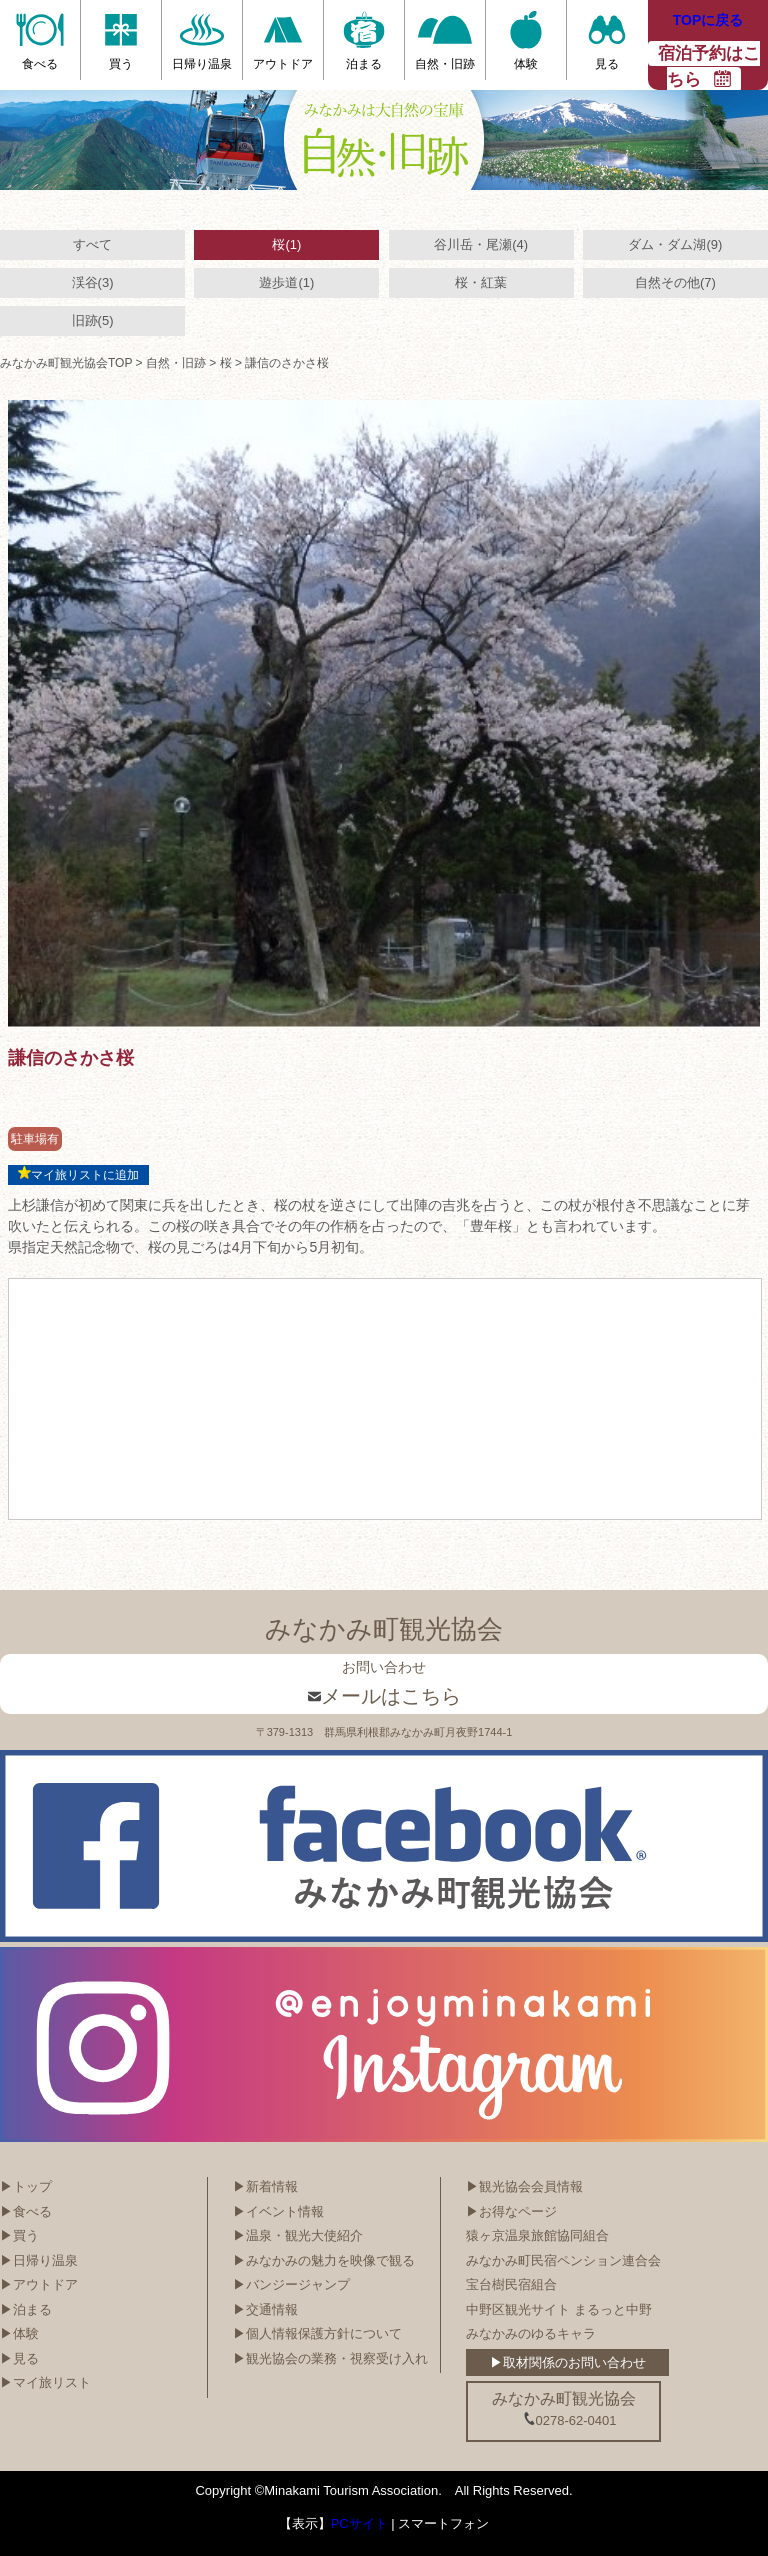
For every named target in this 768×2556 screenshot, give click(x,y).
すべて (92, 244)
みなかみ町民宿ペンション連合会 (563, 2260)
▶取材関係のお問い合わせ (568, 2362)
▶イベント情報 (278, 2211)
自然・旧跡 (176, 363)
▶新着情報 (265, 2186)
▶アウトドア (39, 2284)
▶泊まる (26, 2309)
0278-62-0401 (570, 2420)
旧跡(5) (93, 320)
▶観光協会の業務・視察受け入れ (330, 2358)
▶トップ (26, 2186)
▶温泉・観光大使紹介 (298, 2235)
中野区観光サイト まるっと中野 (559, 2309)
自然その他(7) (675, 282)
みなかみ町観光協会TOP (66, 363)
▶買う (19, 2235)
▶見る (19, 2358)
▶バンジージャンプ (291, 2284)
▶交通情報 (265, 2309)
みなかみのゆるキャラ (531, 2333)
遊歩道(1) (286, 282)
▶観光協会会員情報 (524, 2186)
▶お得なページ (511, 2211)
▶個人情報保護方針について (317, 2333)
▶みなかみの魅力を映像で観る (324, 2260)
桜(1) (286, 244)
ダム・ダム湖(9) (675, 244)
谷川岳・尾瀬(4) (481, 244)
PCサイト (359, 2523)
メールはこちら (384, 1696)
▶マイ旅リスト (45, 2382)
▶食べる (26, 2211)
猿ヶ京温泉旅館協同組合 (537, 2235)
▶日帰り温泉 (39, 2260)
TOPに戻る (708, 20)
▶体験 (19, 2333)
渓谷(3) (93, 282)
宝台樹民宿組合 (511, 2284)
